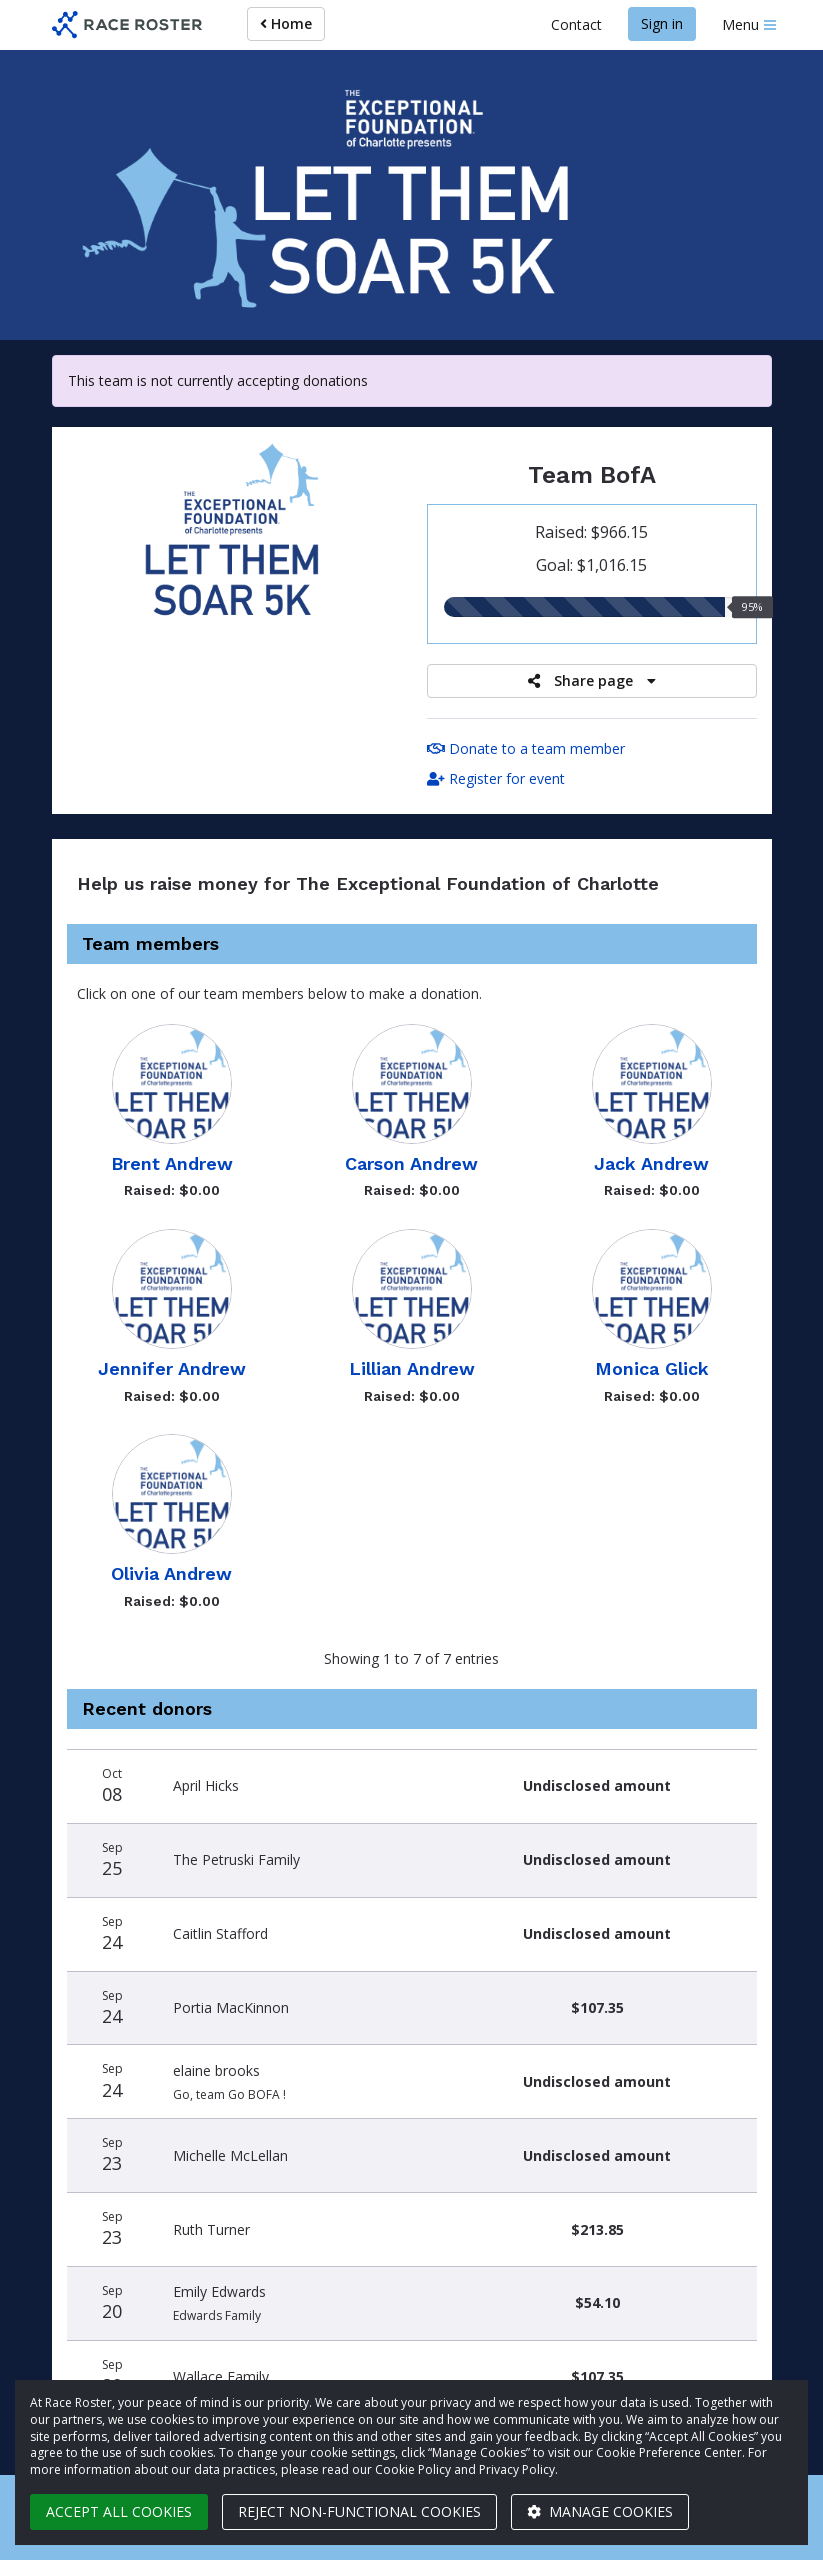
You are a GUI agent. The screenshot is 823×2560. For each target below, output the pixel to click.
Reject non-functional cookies (359, 2511)
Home (286, 23)
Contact (576, 24)
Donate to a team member (526, 748)
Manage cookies (600, 2511)
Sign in (662, 23)
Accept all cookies (119, 2511)
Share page (592, 680)
